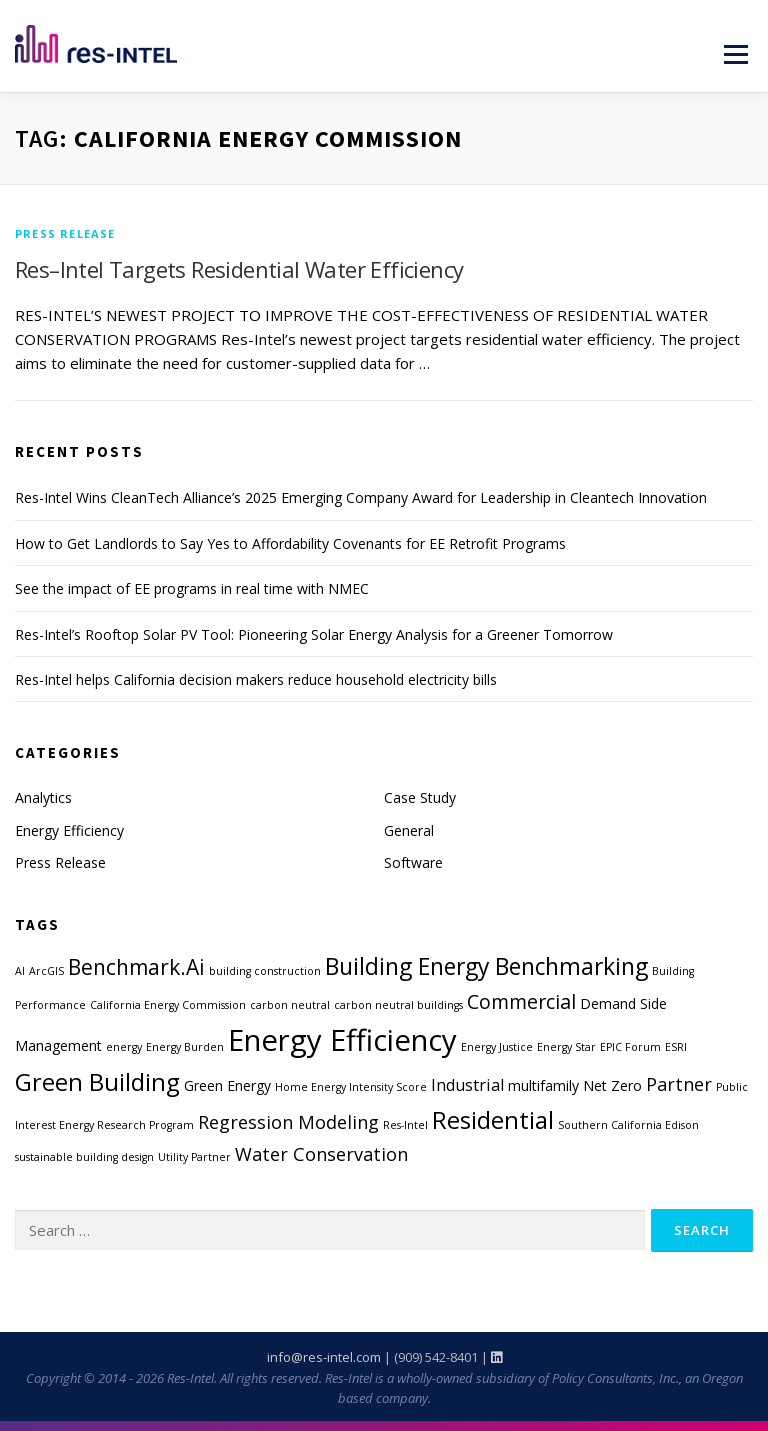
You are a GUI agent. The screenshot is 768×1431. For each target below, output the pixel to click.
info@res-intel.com (324, 1357)
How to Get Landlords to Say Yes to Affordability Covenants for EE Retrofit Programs (290, 543)
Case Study (420, 797)
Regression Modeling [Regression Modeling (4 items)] (288, 1122)
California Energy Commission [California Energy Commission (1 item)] (168, 1005)
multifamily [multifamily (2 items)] (543, 1085)
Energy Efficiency (69, 830)
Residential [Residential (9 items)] (493, 1120)
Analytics (43, 797)
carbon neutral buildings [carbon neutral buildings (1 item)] (398, 1005)
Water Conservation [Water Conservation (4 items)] (321, 1154)
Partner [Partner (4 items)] (679, 1084)
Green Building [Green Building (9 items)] (97, 1082)
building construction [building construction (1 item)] (265, 971)
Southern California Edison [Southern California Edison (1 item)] (628, 1125)
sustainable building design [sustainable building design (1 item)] (84, 1157)
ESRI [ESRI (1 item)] (676, 1047)
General (409, 830)
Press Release (65, 233)
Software (413, 862)
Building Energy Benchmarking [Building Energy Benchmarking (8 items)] (486, 966)
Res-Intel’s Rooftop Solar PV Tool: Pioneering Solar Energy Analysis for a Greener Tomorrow (314, 634)
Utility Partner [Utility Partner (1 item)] (194, 1157)
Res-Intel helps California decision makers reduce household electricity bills (256, 679)
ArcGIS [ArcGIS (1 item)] (46, 971)
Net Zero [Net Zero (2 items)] (612, 1085)
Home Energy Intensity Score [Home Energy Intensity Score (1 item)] (351, 1087)
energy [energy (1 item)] (124, 1047)
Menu (735, 54)
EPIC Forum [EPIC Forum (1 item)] (630, 1047)
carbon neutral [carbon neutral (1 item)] (290, 1005)
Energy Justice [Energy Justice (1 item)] (497, 1047)
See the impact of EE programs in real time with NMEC (192, 588)
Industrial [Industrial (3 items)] (467, 1085)
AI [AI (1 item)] (20, 971)
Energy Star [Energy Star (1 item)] (566, 1047)
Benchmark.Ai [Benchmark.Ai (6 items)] (136, 967)
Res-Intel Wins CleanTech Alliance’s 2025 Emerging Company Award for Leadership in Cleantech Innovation (361, 497)
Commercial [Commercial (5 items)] (521, 1001)
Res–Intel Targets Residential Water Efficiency (239, 269)
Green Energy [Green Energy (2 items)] (227, 1085)
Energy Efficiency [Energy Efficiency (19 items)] (342, 1040)
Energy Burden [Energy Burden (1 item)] (185, 1047)
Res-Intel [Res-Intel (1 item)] (405, 1125)
